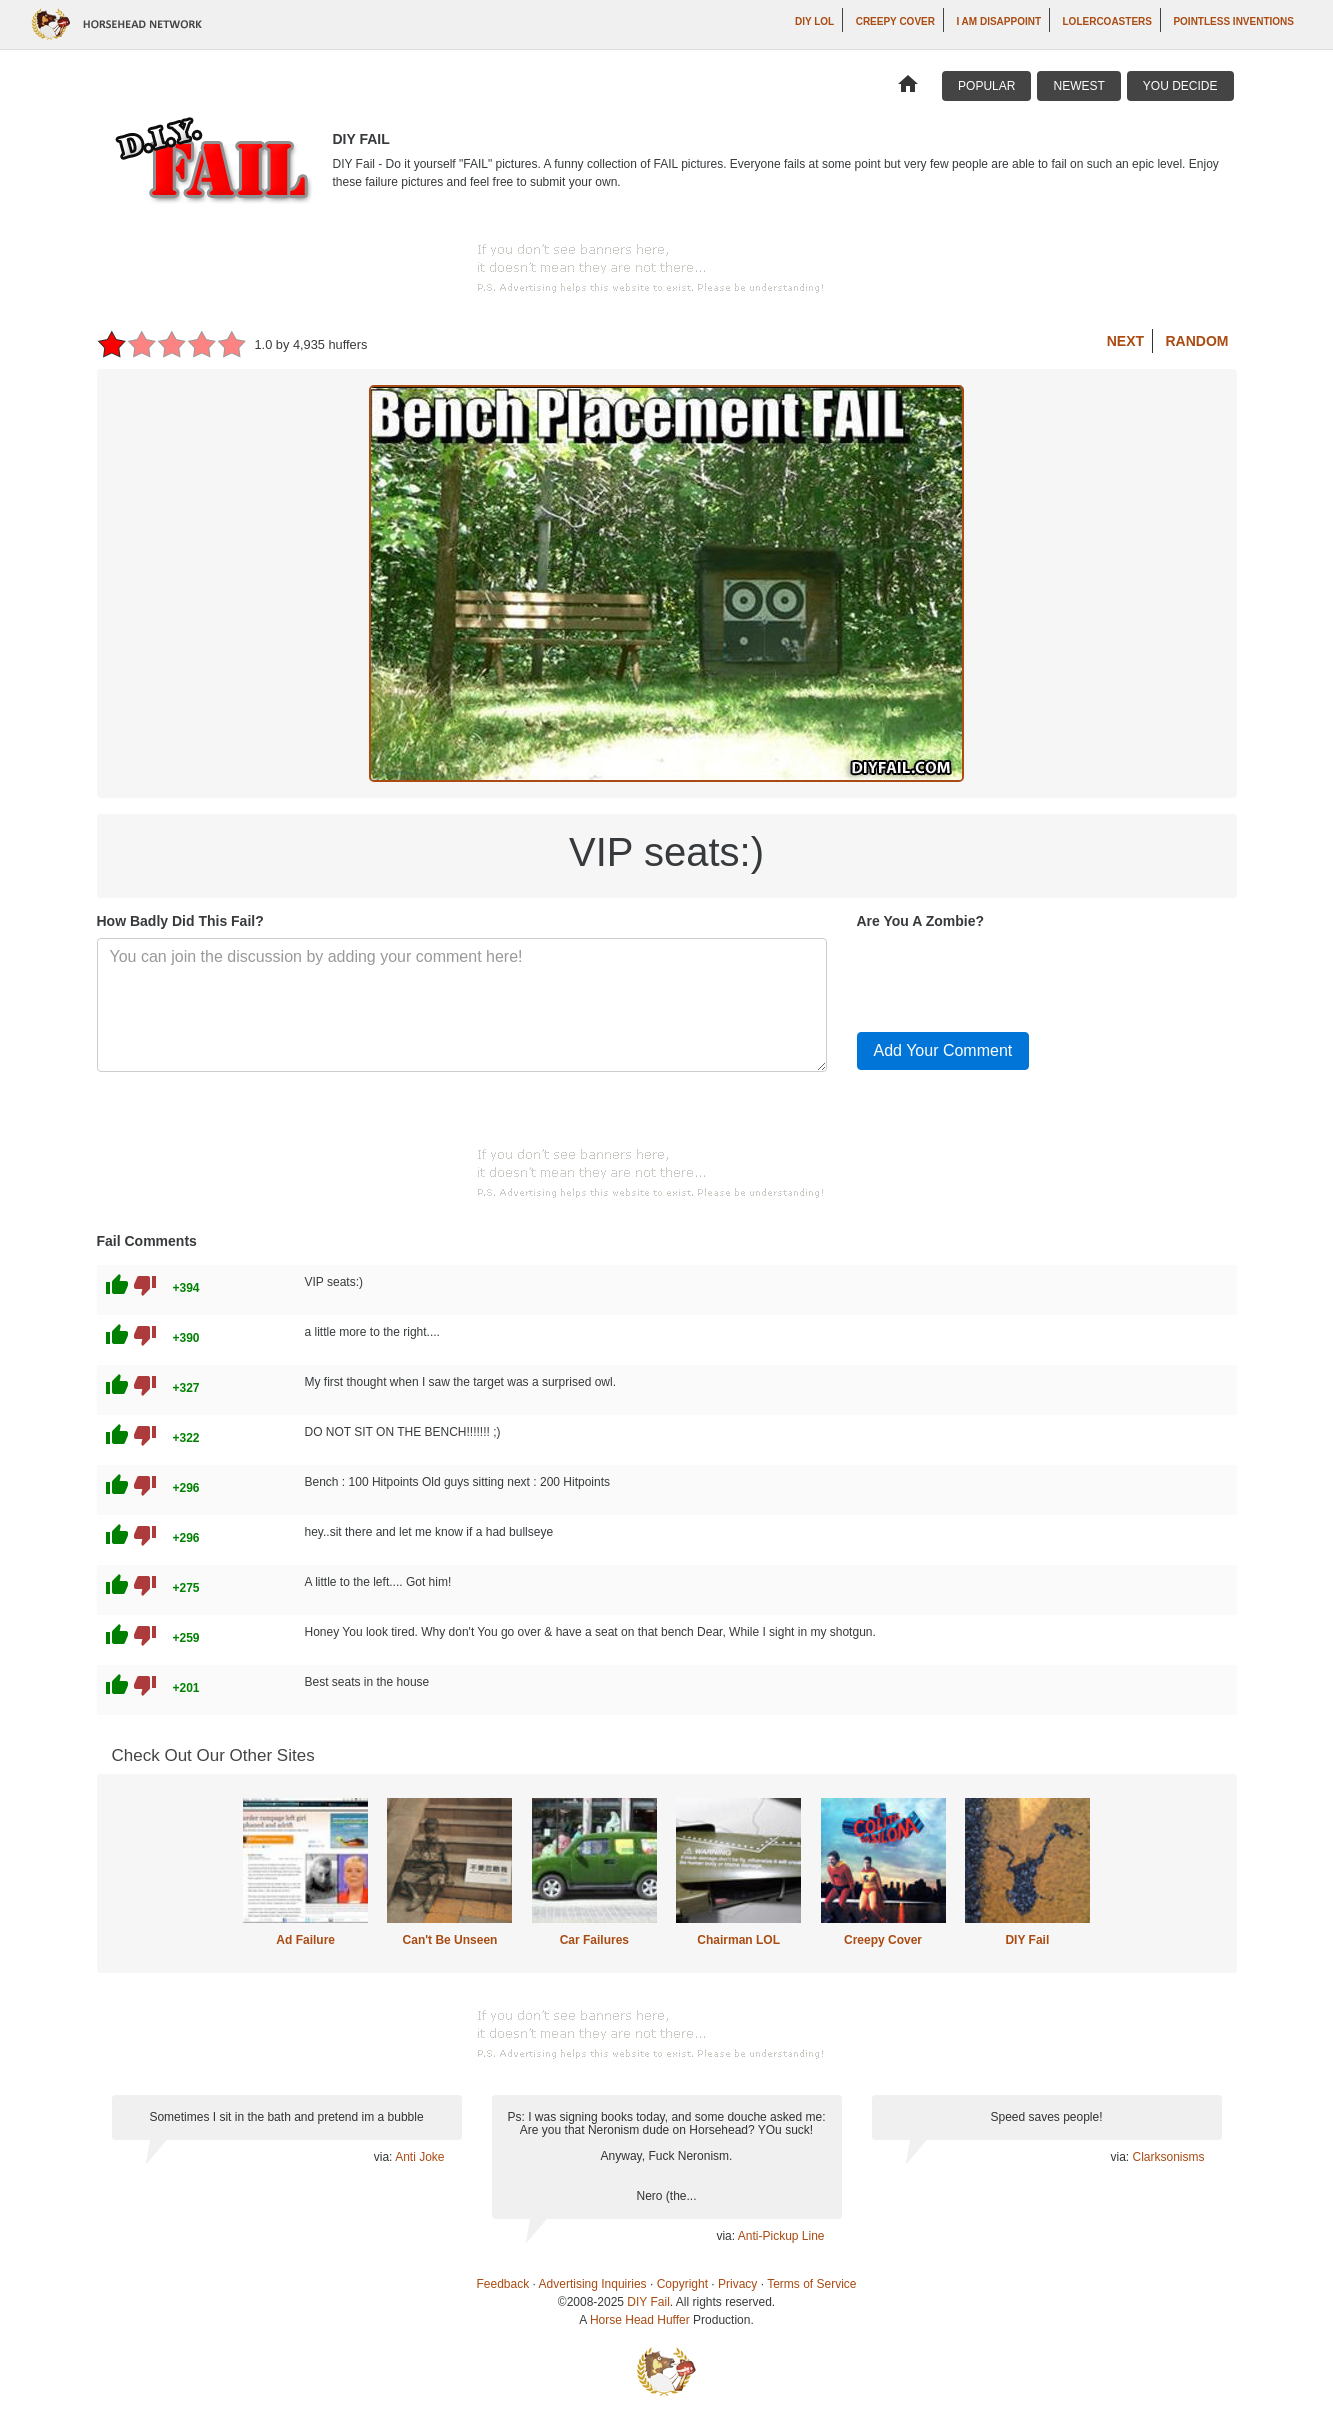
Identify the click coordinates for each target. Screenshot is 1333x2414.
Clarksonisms (1168, 2157)
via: (384, 2157)
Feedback (503, 2284)
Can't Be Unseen (450, 1940)
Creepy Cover (895, 21)
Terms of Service (811, 2284)
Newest (1078, 86)
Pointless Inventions (1233, 21)
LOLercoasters (1107, 21)
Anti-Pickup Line (781, 2236)
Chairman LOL (738, 1940)
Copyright (682, 2284)
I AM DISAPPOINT (998, 21)
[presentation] (1009, 977)
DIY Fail (1027, 1940)
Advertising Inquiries (593, 2284)
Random (1197, 341)
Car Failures (594, 1940)
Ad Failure (305, 1940)
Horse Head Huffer (640, 2320)
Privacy (737, 2284)
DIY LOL (814, 21)
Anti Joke (419, 2157)
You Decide (1180, 86)
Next (1125, 341)
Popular (986, 86)
